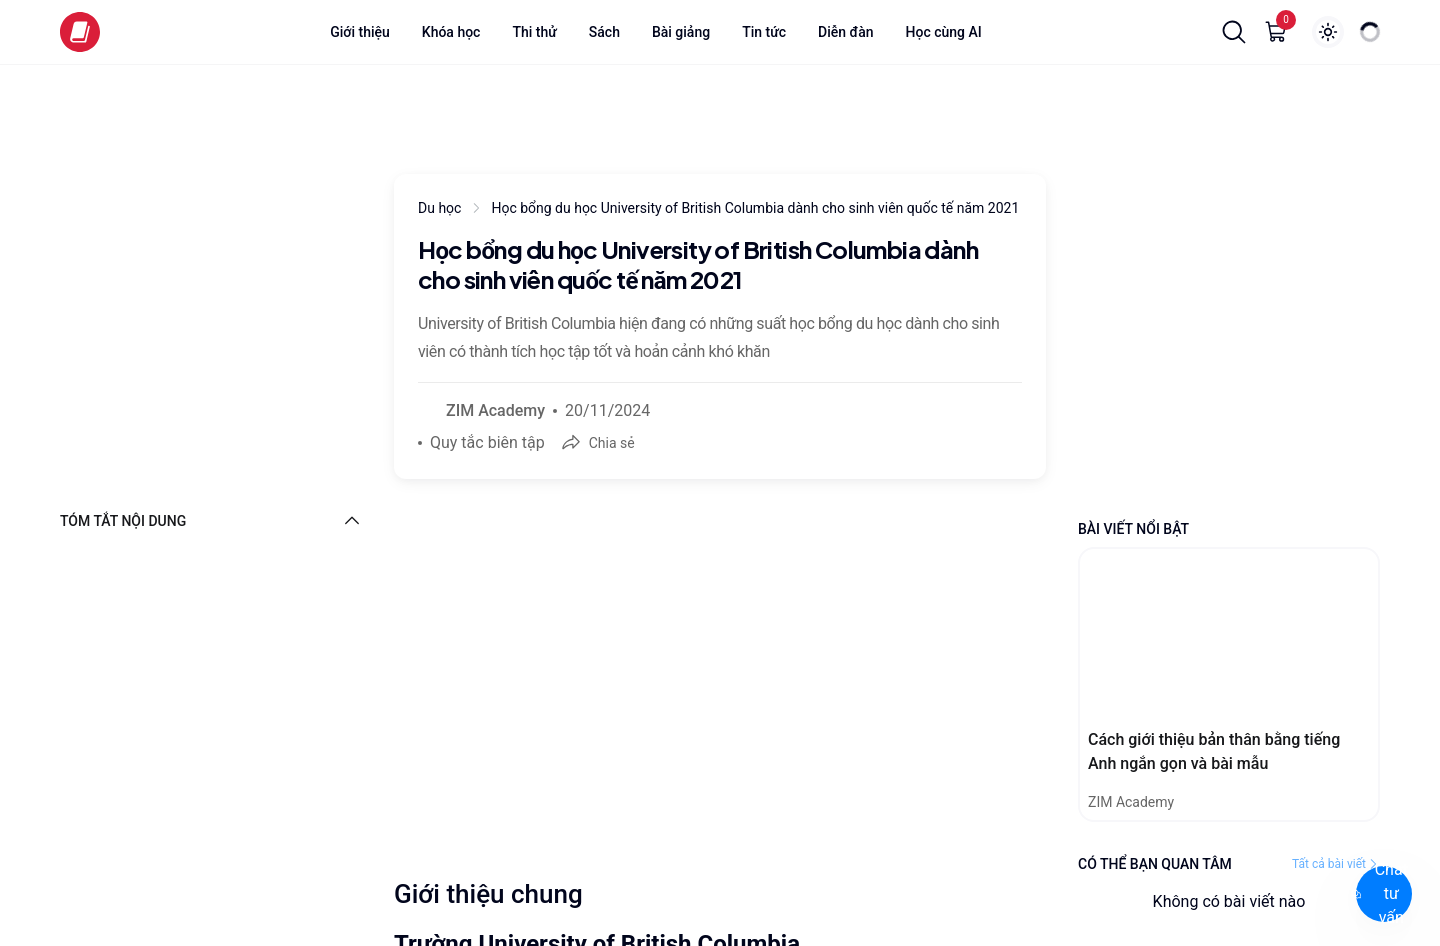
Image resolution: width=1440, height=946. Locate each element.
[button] (1234, 32)
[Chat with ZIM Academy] (1324, 898)
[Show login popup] (1328, 32)
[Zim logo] (80, 32)
